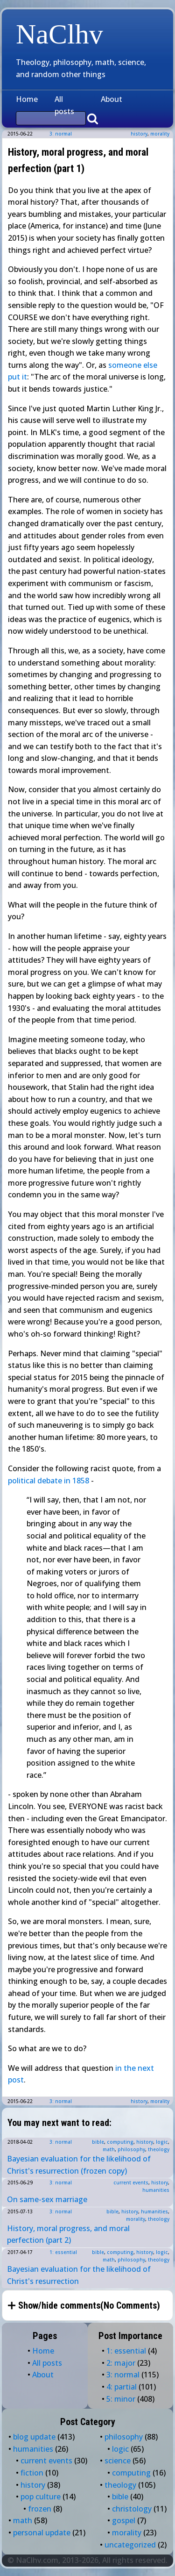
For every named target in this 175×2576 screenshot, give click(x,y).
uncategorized (130, 2545)
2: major (120, 2363)
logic (162, 2142)
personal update (41, 2532)
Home (27, 99)
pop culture (41, 2496)
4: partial (121, 2387)
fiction (32, 2473)
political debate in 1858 (48, 1480)
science (118, 2460)
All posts (64, 105)
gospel (123, 2520)
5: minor (120, 2399)
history (139, 133)
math (109, 2149)
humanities (155, 2190)
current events (130, 2182)
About (111, 99)
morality (159, 133)
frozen (39, 2509)
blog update (34, 2437)
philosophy (131, 2149)
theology (158, 2149)
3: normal (60, 133)
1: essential (63, 2252)
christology (132, 2509)
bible (98, 2142)
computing (120, 2142)
